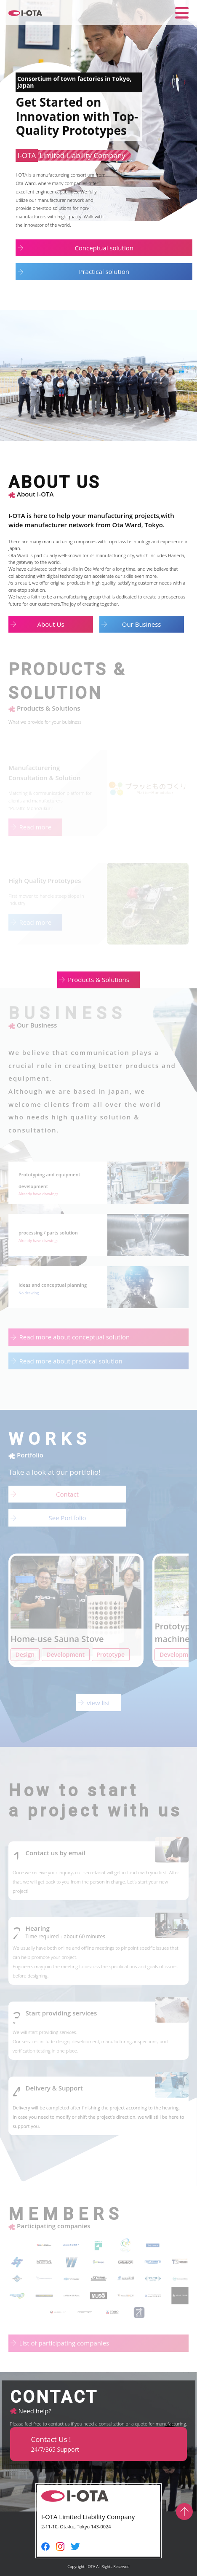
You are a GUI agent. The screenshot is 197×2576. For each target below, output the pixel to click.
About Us (50, 624)
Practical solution (104, 271)
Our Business (141, 624)
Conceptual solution (104, 248)
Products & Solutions (98, 979)
